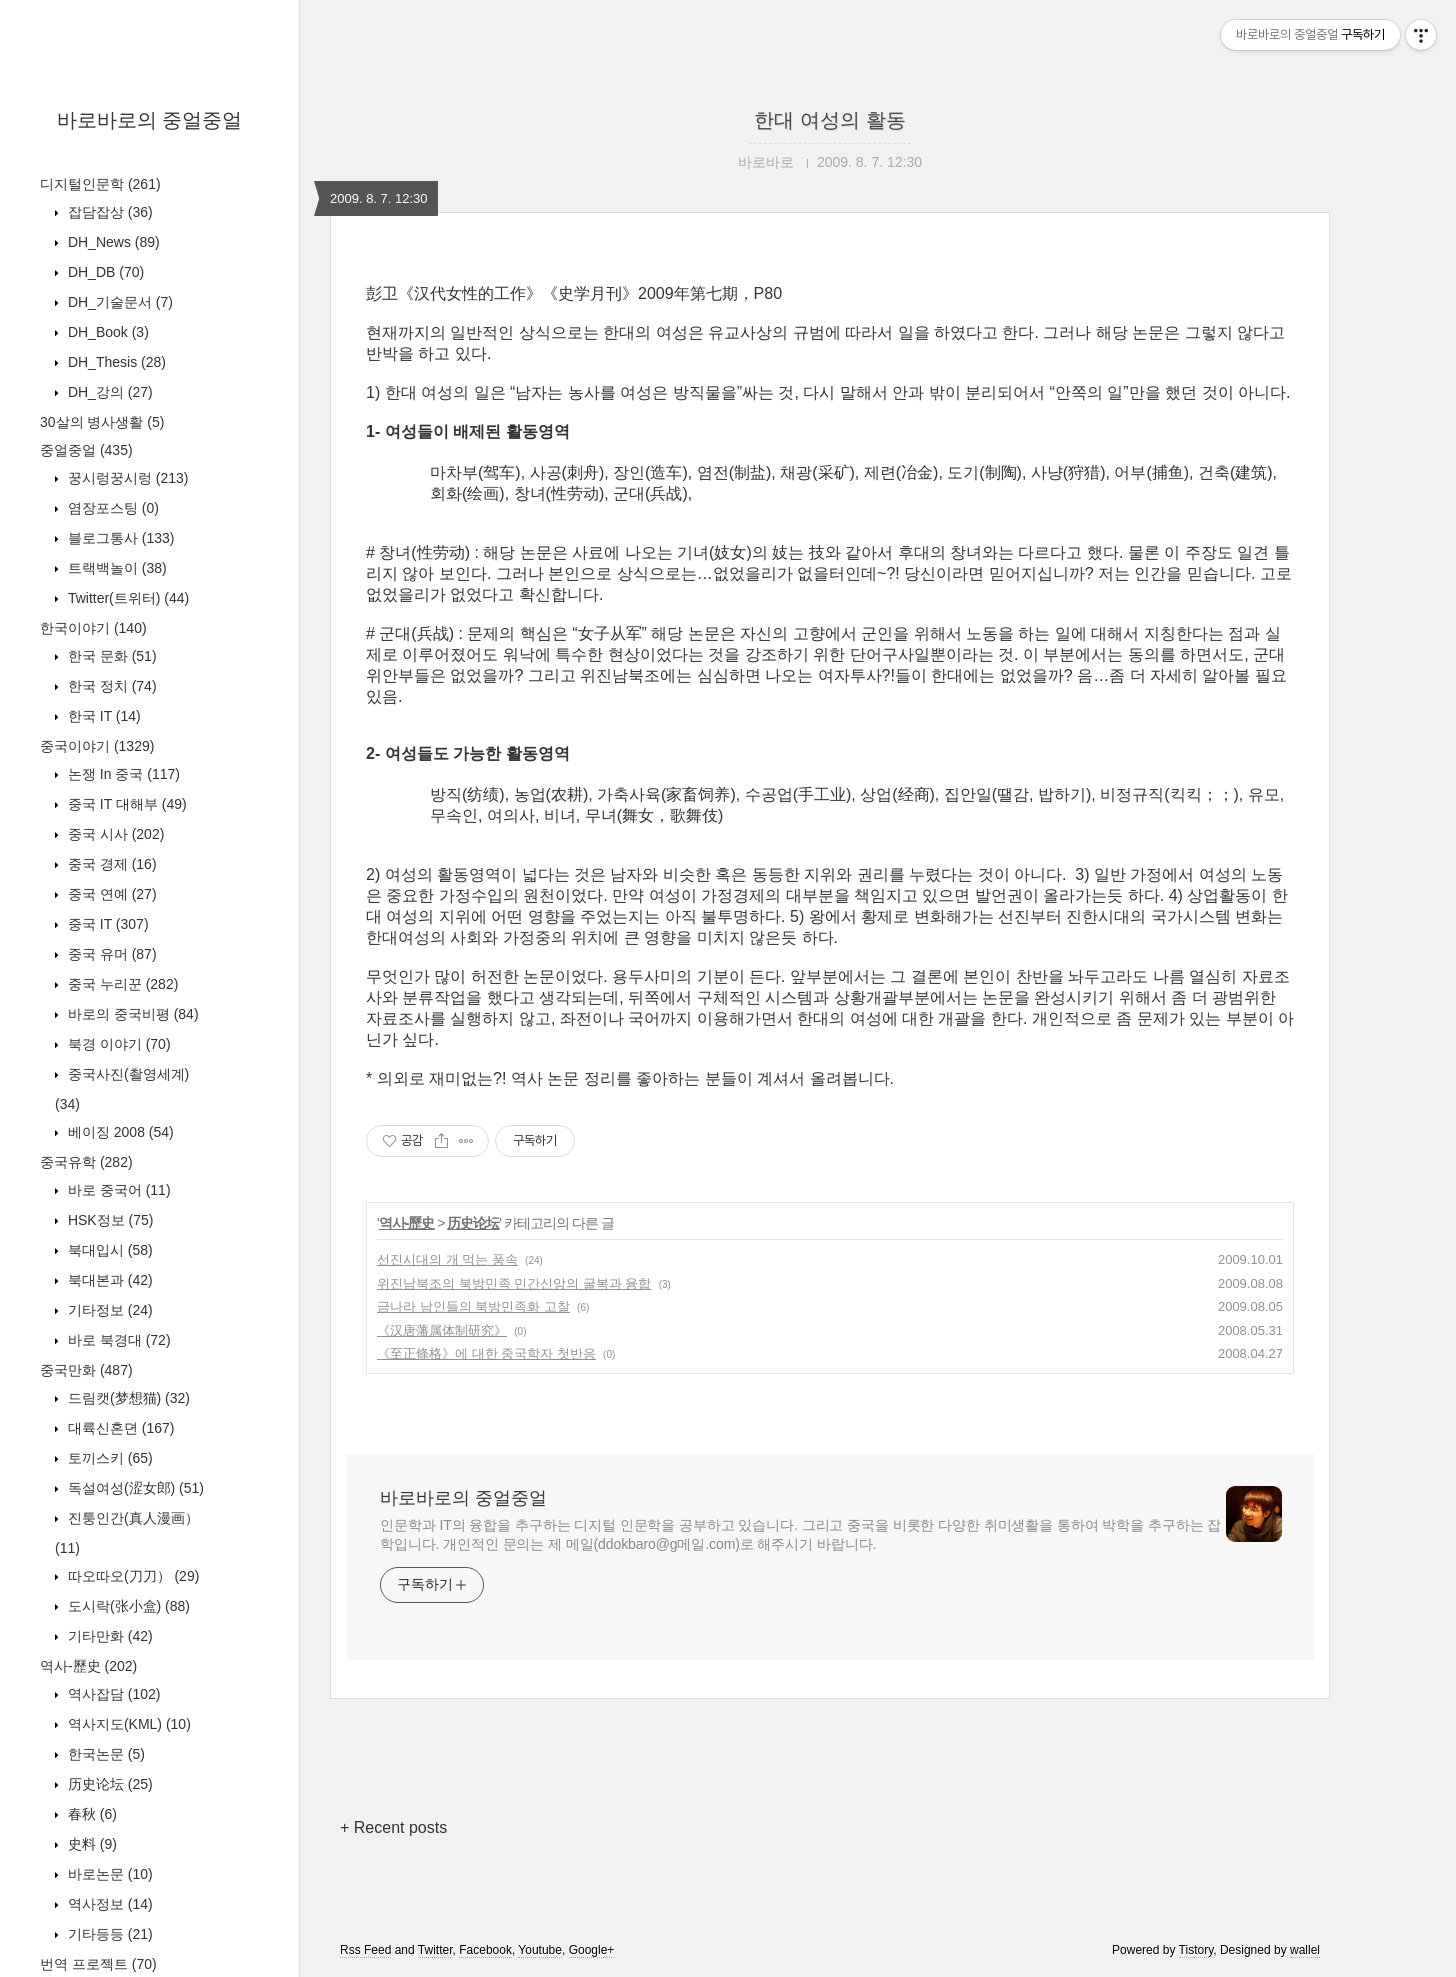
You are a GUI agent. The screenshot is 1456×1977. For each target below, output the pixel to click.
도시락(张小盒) (127, 1606)
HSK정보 (108, 1220)
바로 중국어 (117, 1190)
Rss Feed (365, 1950)
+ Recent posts (393, 1827)
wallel (1305, 1950)
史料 (90, 1844)
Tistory (1196, 1950)
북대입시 (108, 1250)
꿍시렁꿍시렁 (126, 478)
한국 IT (102, 716)
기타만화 (108, 1636)
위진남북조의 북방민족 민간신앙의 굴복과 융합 (514, 1283)
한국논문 (104, 1754)
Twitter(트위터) (126, 598)
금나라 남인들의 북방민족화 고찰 (473, 1306)
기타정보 (108, 1310)
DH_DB (104, 272)
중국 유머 (110, 954)
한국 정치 (110, 686)
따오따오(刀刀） (131, 1576)
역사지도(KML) (127, 1724)
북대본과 (108, 1280)
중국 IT (106, 924)
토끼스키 (108, 1458)
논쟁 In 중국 (122, 774)
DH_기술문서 (118, 302)
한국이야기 (93, 628)
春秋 (90, 1814)
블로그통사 (119, 538)
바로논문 (108, 1874)
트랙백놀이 (115, 568)
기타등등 (108, 1934)
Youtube (540, 1950)
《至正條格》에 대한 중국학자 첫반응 (486, 1353)
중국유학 (86, 1162)
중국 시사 (114, 834)
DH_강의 (108, 392)
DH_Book (106, 332)
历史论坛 (108, 1784)
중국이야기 (97, 746)
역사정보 (108, 1904)
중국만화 (86, 1370)
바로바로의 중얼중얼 (150, 120)
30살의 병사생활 (102, 422)
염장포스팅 (111, 508)
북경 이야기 (117, 1044)
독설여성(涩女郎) (134, 1488)
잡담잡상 (108, 212)
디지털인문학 (100, 184)
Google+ (592, 1950)
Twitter (435, 1950)
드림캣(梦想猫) (127, 1398)
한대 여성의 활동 (829, 120)
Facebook (485, 1950)
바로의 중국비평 (131, 1014)
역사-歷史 (88, 1666)
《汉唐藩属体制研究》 (442, 1330)
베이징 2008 (119, 1132)
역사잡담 (112, 1694)
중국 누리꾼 (121, 984)
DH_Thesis (115, 362)
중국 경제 (110, 864)
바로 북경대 (117, 1340)
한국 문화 (110, 656)
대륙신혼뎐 (119, 1428)
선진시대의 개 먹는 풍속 (447, 1259)
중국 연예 (110, 894)
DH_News (112, 242)
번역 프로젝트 (98, 1964)
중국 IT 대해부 (125, 804)
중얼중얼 (86, 450)
